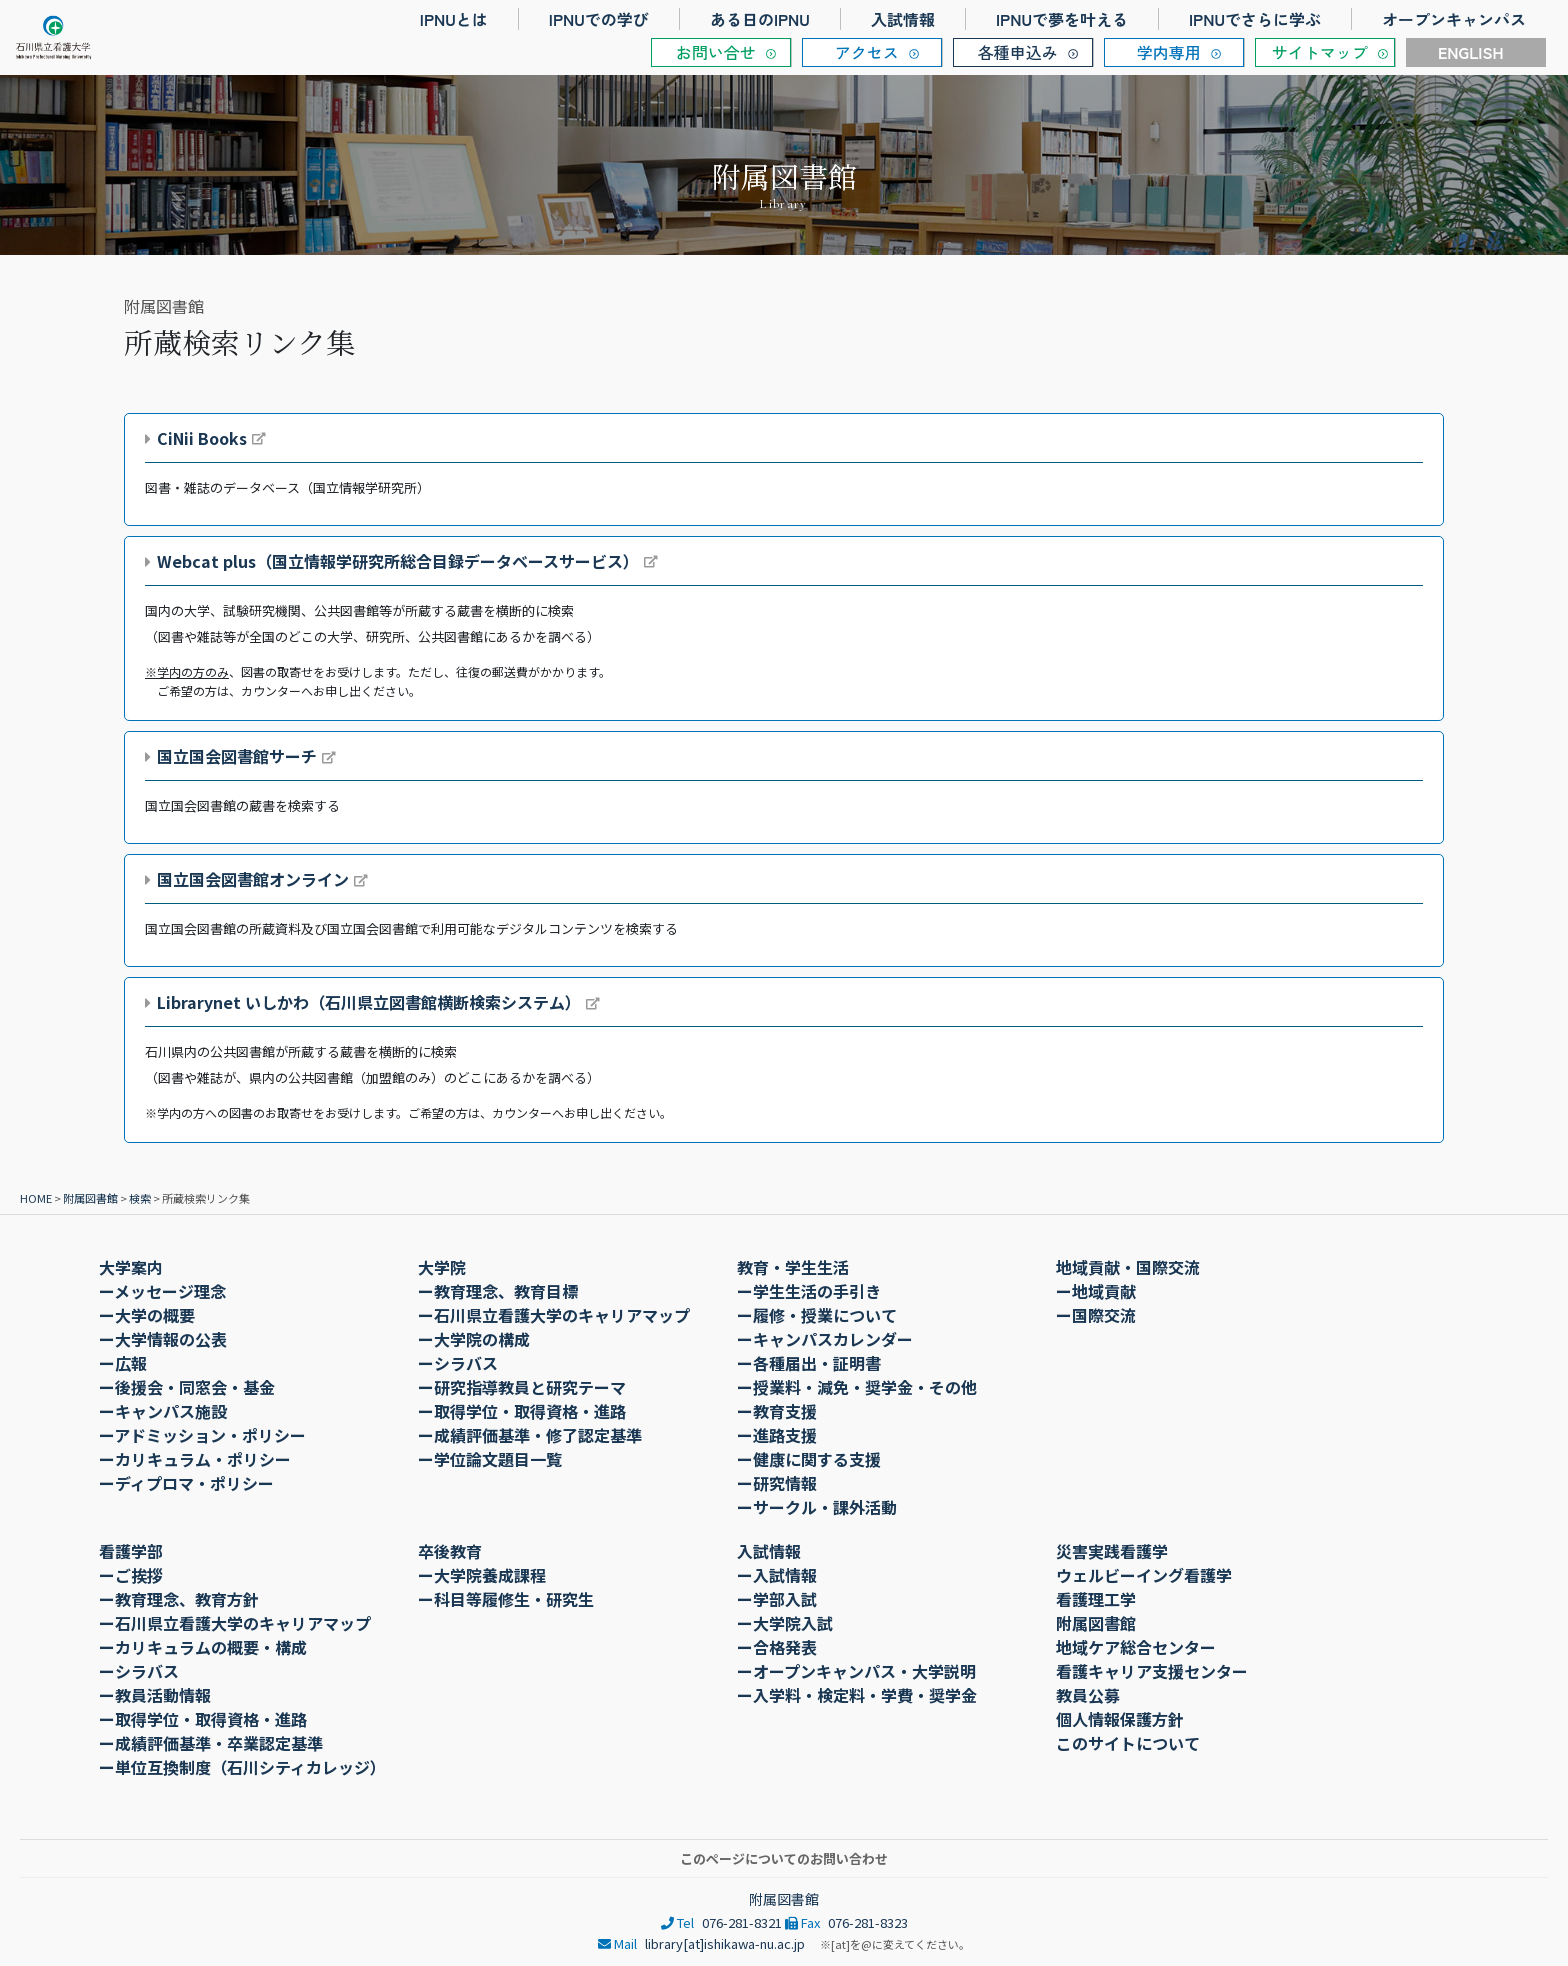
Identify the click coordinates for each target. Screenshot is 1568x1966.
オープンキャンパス (1454, 19)
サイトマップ (1320, 52)
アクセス (867, 52)
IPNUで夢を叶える (1062, 19)
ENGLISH (1471, 52)
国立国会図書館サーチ (237, 756)
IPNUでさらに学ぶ (1255, 19)
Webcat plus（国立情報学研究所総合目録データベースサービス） (398, 561)
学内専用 (1169, 52)
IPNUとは (454, 19)
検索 (140, 1198)
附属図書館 (90, 1198)
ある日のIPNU (760, 19)
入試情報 (903, 19)
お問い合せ (716, 52)
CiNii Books (202, 438)
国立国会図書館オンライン (253, 879)
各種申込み (1018, 52)
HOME (36, 1198)
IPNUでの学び (599, 19)
